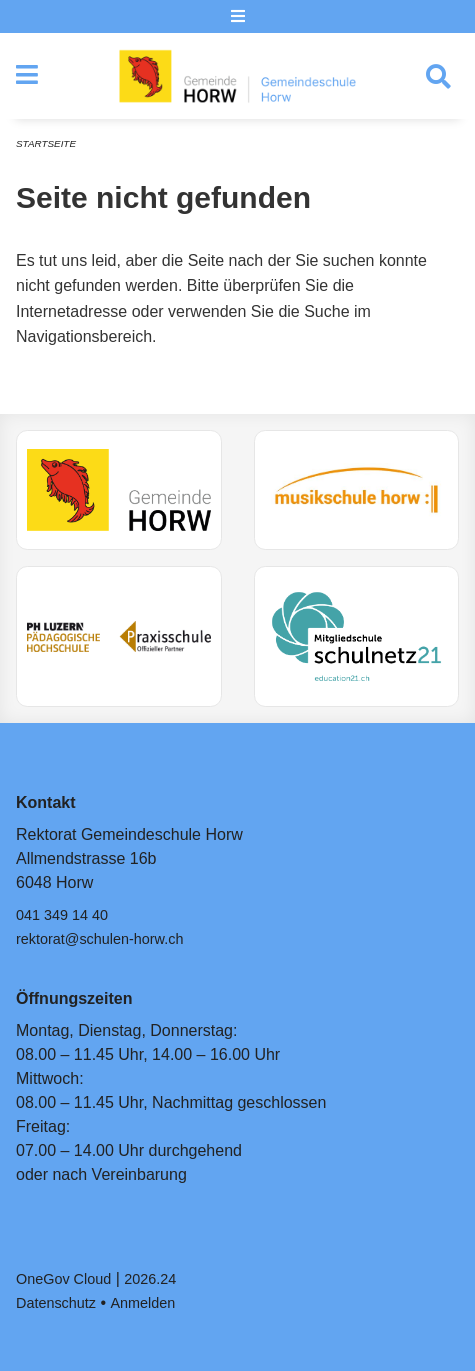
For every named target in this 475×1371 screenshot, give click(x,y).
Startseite (46, 143)
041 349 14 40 (62, 915)
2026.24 (150, 1279)
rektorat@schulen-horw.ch (99, 939)
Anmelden (143, 1303)
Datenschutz (56, 1303)
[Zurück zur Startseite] (237, 76)
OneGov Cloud (63, 1279)
